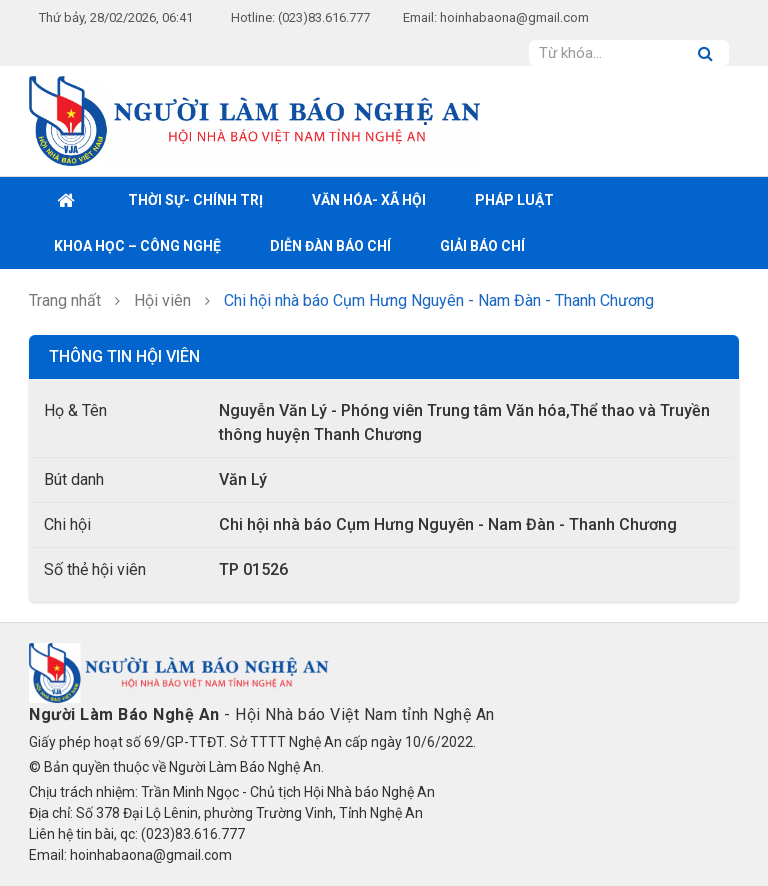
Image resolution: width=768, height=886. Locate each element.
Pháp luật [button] (514, 200)
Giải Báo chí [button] (482, 246)
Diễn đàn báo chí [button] (330, 246)
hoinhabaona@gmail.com (514, 17)
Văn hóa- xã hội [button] (369, 200)
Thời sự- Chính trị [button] (195, 200)
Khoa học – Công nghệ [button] (137, 246)
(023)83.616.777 (324, 17)
